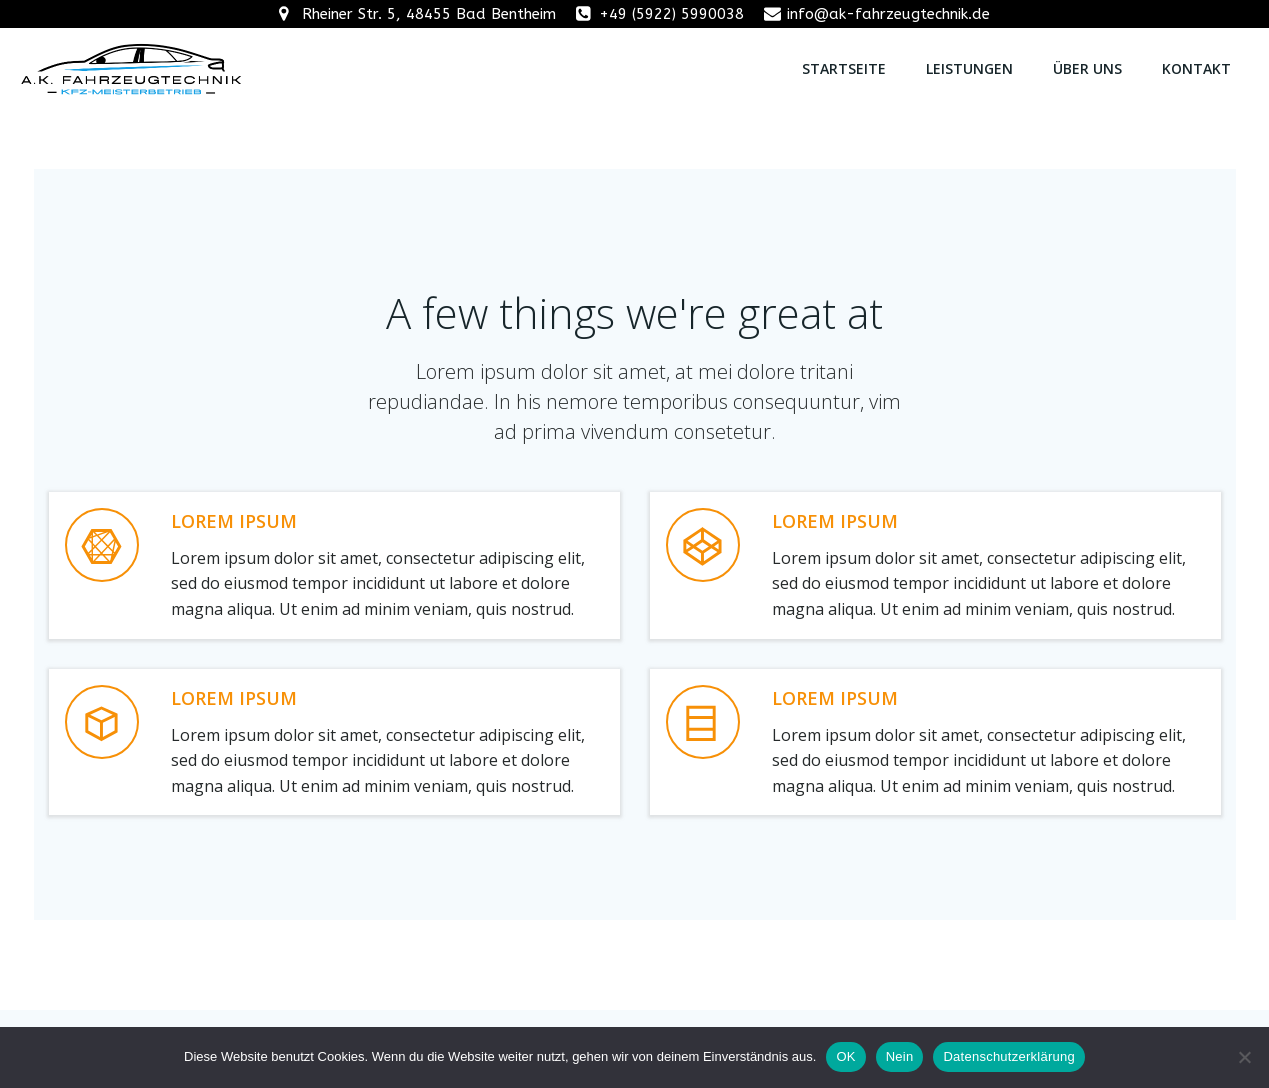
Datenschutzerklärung (1008, 1056)
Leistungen (969, 68)
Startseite (844, 68)
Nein (900, 1056)
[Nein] (1244, 1057)
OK (845, 1056)
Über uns (1087, 68)
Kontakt (1196, 68)
